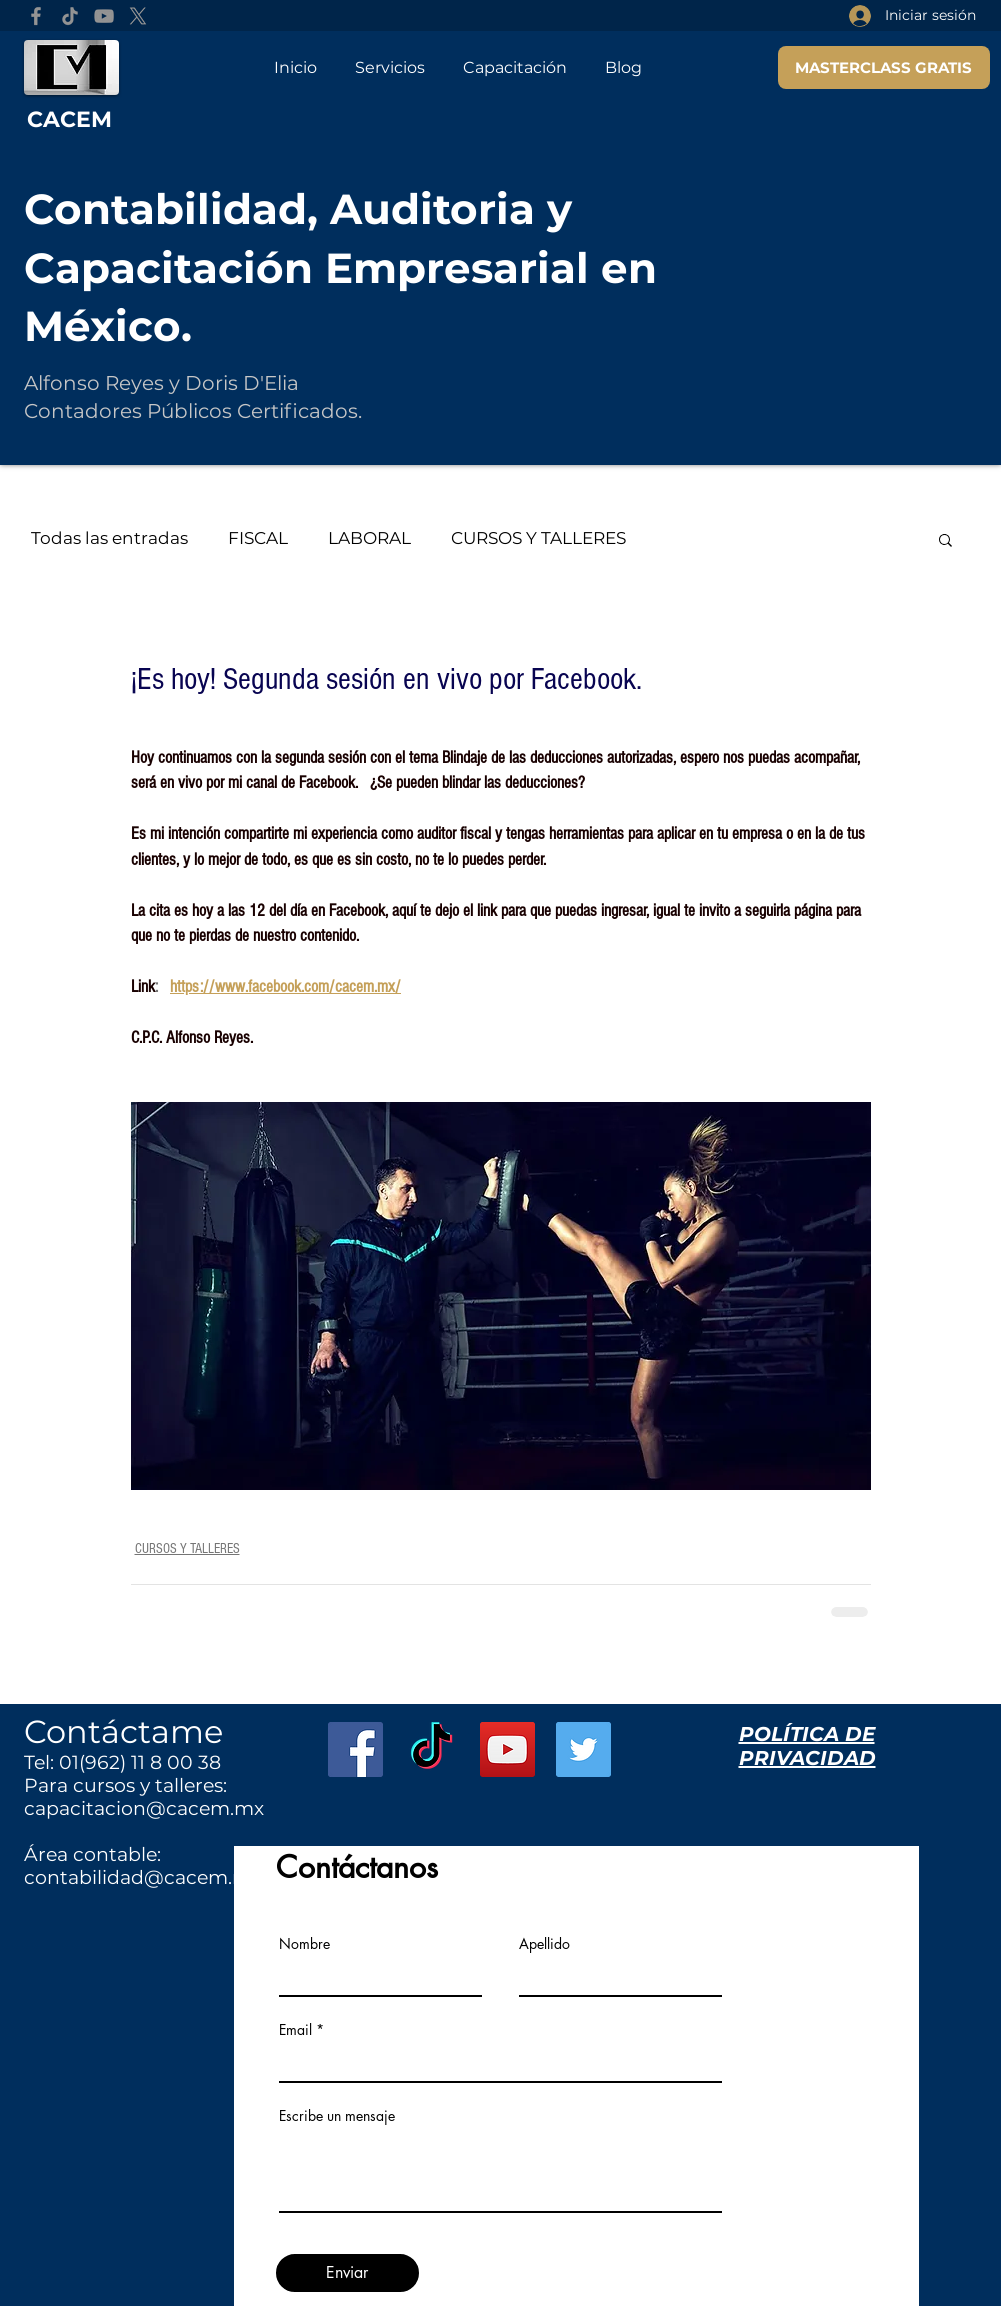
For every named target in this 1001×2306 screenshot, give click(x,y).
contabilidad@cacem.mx (143, 1877)
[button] (945, 539)
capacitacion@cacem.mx (144, 1808)
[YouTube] (104, 16)
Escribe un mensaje (337, 2116)
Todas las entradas (109, 538)
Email (295, 2030)
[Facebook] (36, 16)
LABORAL (369, 538)
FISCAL (258, 538)
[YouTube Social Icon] (507, 1749)
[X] (138, 16)
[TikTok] (70, 16)
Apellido (544, 1944)
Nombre (304, 1944)
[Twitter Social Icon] (583, 1749)
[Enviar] (347, 2273)
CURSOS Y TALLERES (538, 538)
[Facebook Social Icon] (355, 1749)
